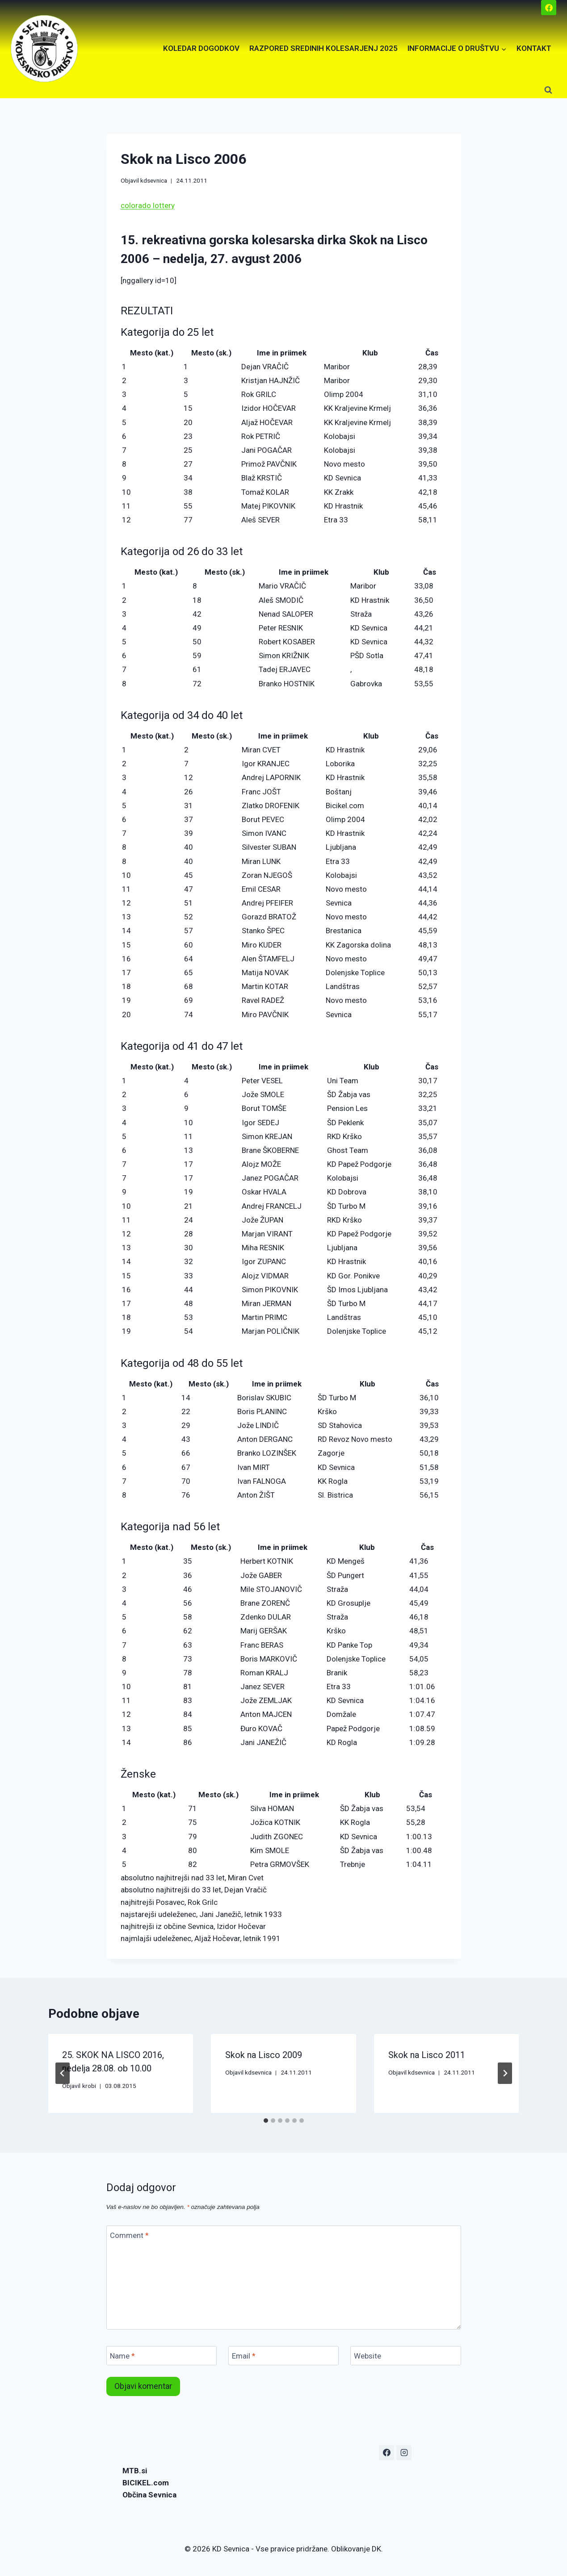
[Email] (283, 2355)
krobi (89, 2085)
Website (367, 2355)
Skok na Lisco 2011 (426, 2055)
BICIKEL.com (145, 2482)
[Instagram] (404, 2452)
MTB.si (134, 2470)
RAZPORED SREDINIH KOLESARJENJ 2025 (323, 48)
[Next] (505, 2073)
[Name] (161, 2355)
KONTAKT (534, 48)
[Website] (405, 2355)
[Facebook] (548, 7)
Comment (129, 2235)
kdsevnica (153, 180)
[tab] (266, 2120)
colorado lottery (148, 205)
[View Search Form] (548, 90)
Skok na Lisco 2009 (263, 2055)
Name (122, 2355)
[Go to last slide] (62, 2073)
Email (244, 2355)
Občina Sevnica (149, 2494)
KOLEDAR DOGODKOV (201, 48)
